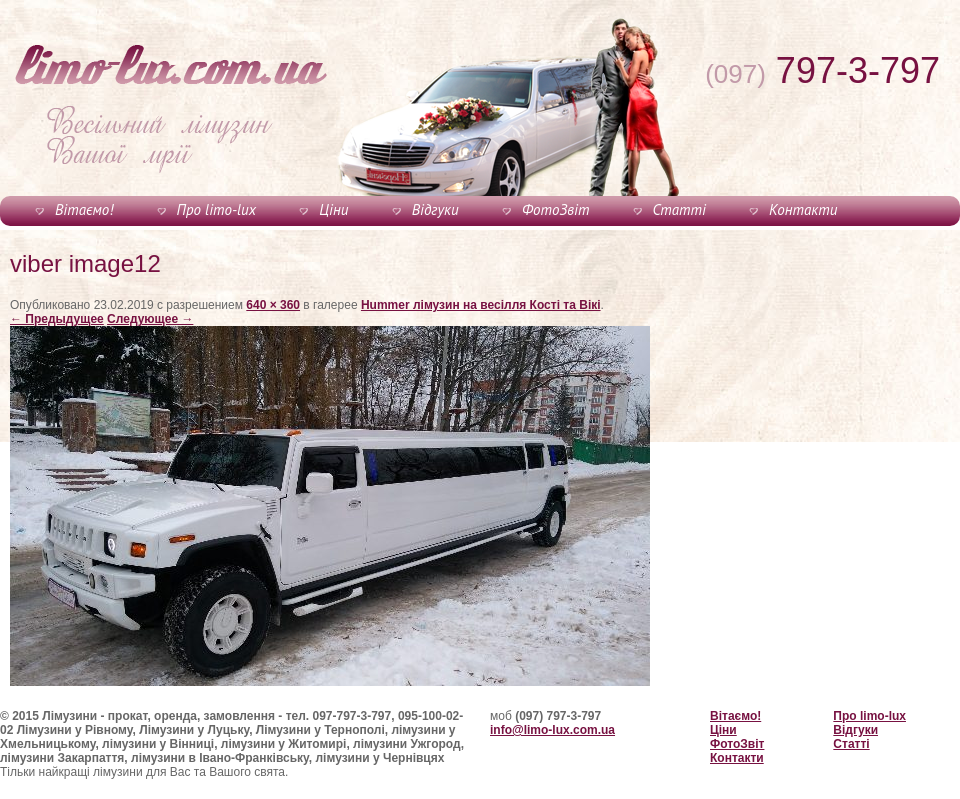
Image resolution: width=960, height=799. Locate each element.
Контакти (803, 209)
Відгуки (435, 209)
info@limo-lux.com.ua (552, 730)
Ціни (333, 209)
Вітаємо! (84, 209)
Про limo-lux (216, 209)
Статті (679, 209)
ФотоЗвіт (555, 209)
